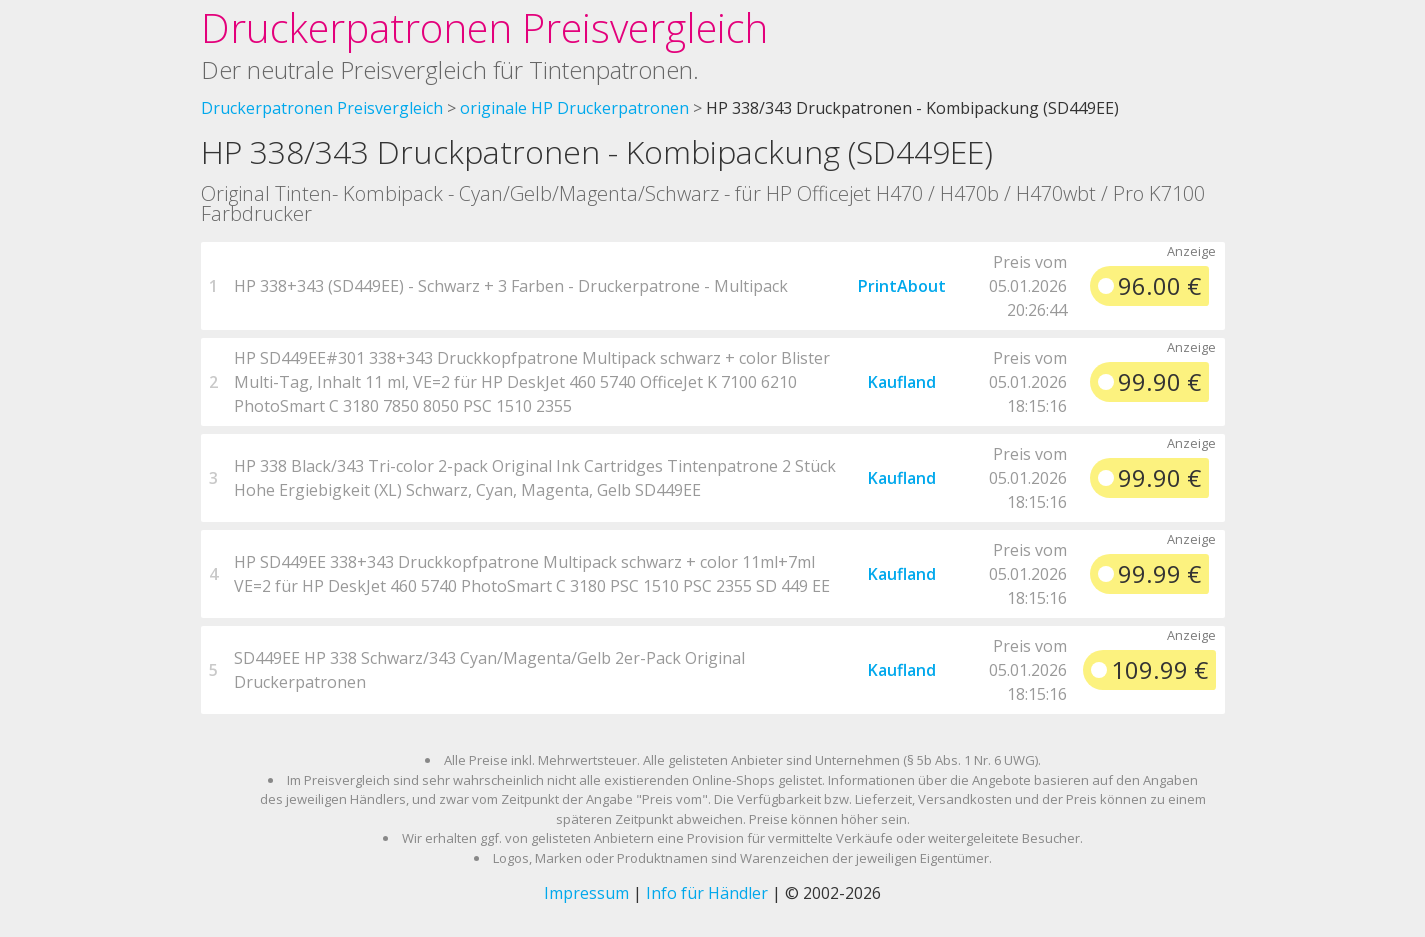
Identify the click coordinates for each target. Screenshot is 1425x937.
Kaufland (902, 382)
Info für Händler (707, 893)
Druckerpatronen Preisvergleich (484, 27)
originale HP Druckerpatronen (574, 108)
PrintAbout (902, 286)
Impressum (586, 893)
